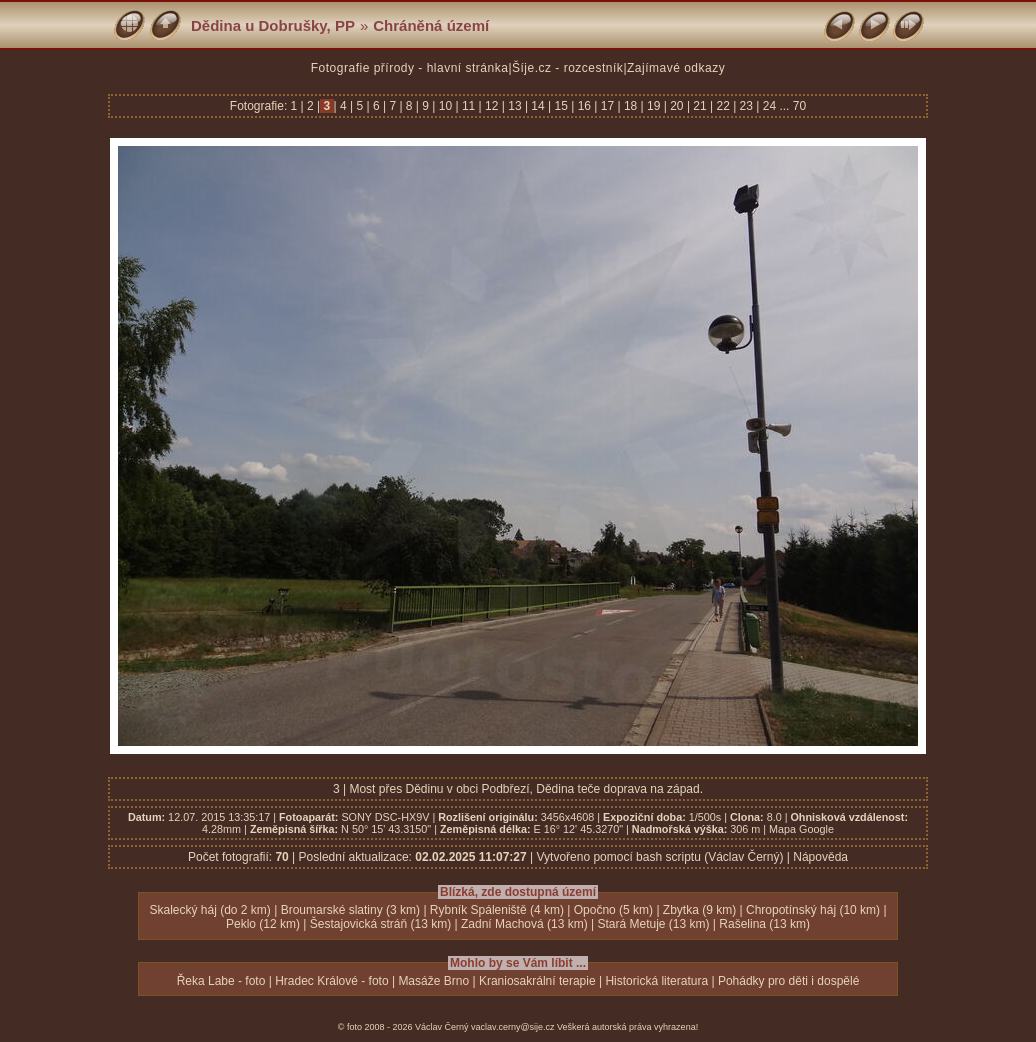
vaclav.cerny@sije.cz (513, 1027)
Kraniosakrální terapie (537, 981)
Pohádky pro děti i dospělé (788, 981)
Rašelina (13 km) (764, 924)
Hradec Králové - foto (331, 981)
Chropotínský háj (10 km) (813, 910)
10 (445, 106)
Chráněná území (431, 25)
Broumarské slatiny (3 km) (350, 910)
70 (799, 106)
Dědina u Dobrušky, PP (273, 25)
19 (654, 106)
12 (492, 106)
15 (561, 106)
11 (469, 106)
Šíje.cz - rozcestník (567, 68)
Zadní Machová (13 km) (524, 924)
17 (607, 106)
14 (538, 106)
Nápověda (820, 857)
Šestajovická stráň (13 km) (380, 924)
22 (723, 106)
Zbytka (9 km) (699, 910)
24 (769, 106)
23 (746, 106)
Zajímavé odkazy (676, 68)
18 (631, 106)
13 (515, 106)
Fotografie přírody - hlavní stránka (410, 68)
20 (677, 106)
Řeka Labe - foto (221, 981)
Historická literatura (656, 981)
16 (584, 106)
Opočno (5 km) (613, 910)
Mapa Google (801, 829)
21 (700, 106)
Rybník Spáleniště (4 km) (497, 910)
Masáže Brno (433, 981)
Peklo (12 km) (263, 924)
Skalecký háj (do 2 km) (209, 910)
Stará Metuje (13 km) (653, 924)
